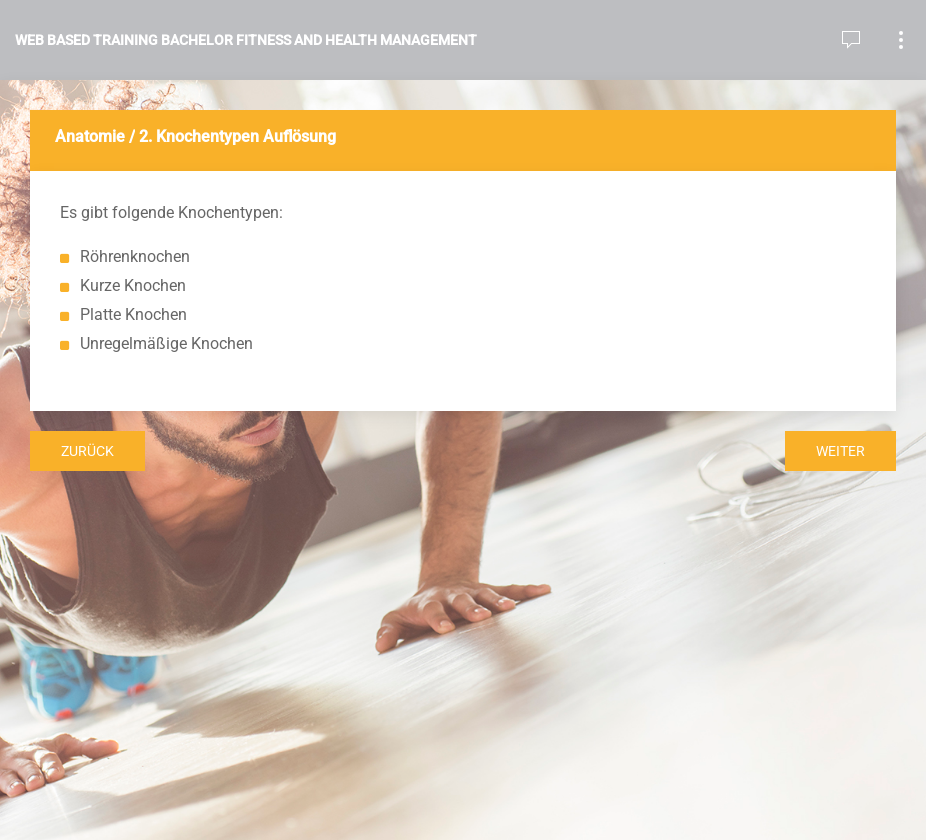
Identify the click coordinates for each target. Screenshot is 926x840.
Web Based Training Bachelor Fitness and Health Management (246, 40)
